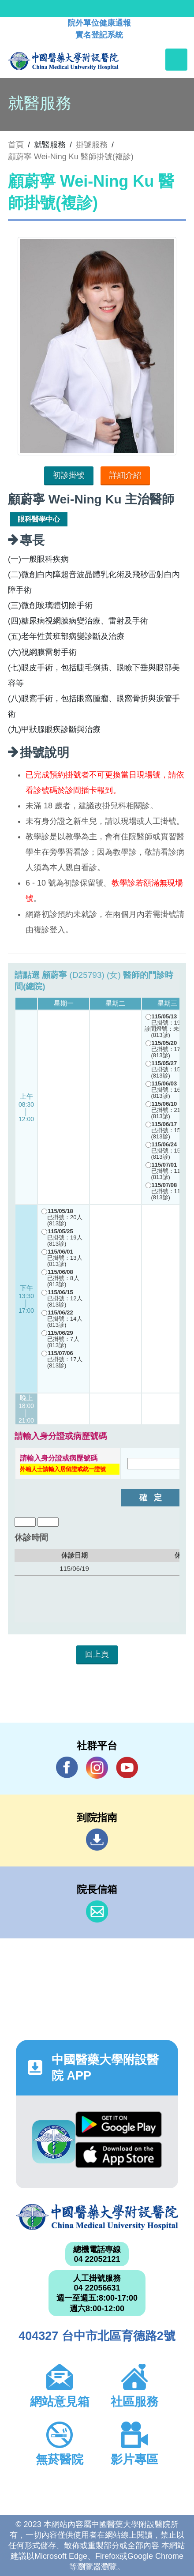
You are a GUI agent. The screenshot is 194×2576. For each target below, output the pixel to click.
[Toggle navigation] (176, 60)
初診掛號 (69, 475)
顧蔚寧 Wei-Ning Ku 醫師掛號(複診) (71, 156)
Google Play (118, 2124)
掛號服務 (92, 144)
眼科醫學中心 (39, 519)
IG (97, 1768)
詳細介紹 (125, 475)
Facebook (67, 1767)
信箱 (97, 1911)
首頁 (16, 144)
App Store (118, 2155)
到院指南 (97, 1840)
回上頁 (97, 1654)
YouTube (127, 1767)
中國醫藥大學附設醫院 (97, 2217)
